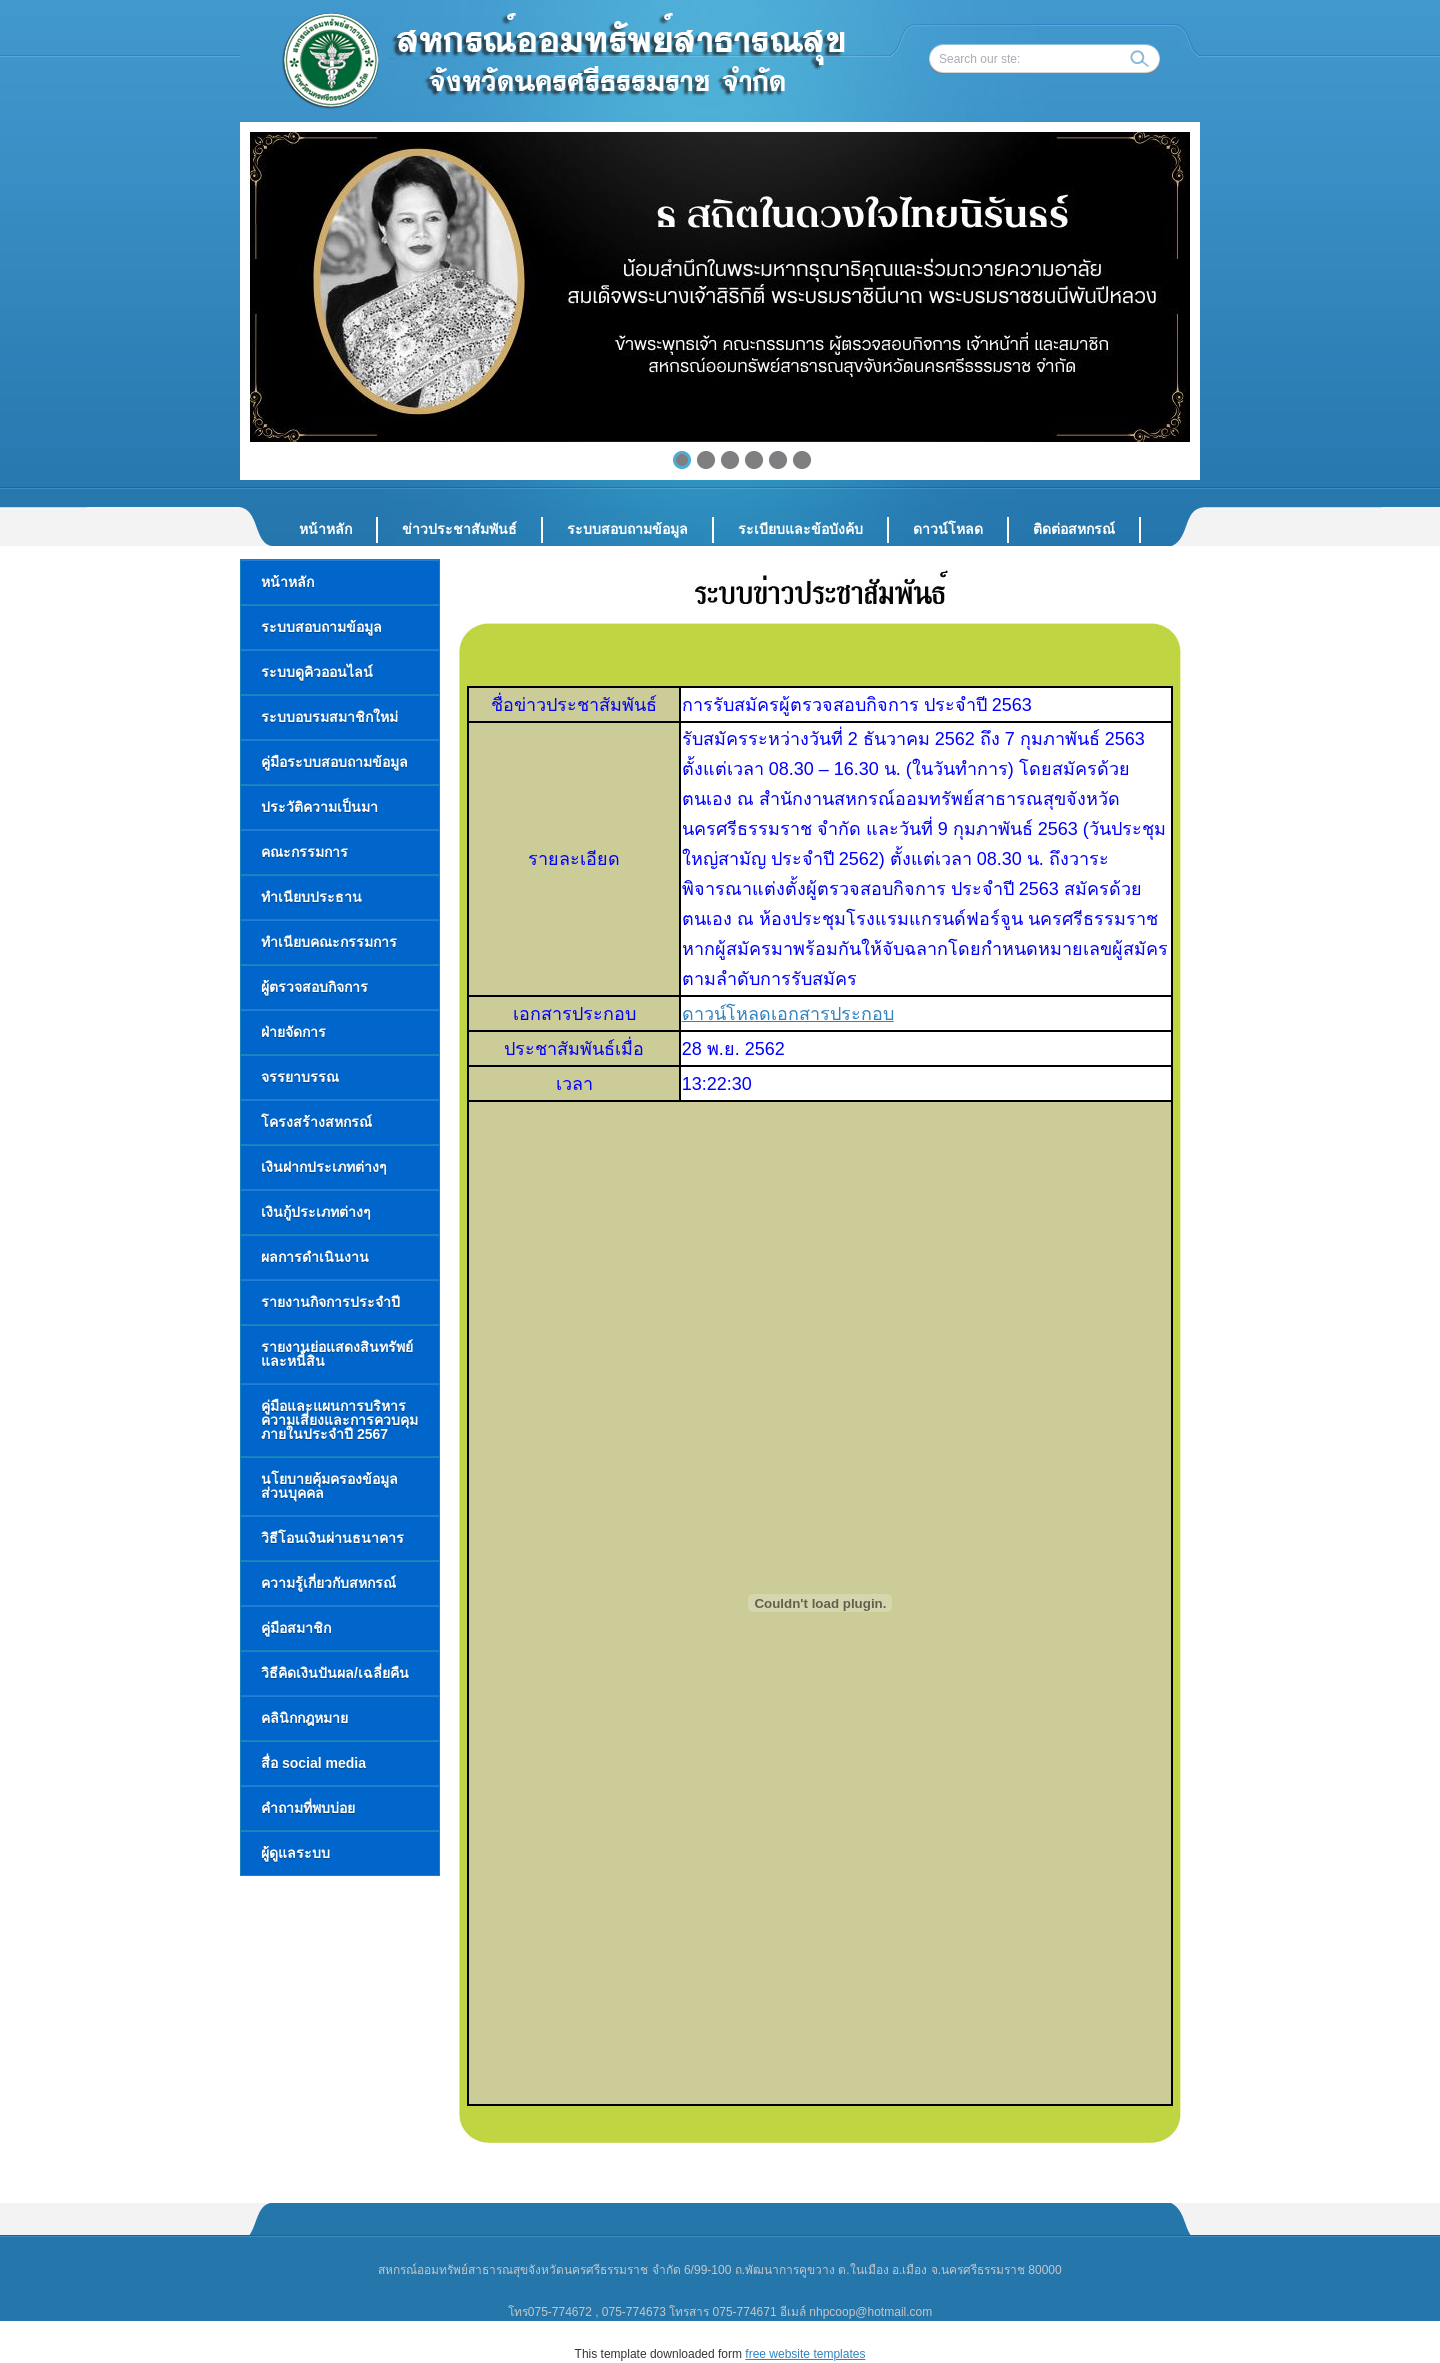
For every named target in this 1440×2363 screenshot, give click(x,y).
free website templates (805, 2354)
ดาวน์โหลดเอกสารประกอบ (788, 1014)
